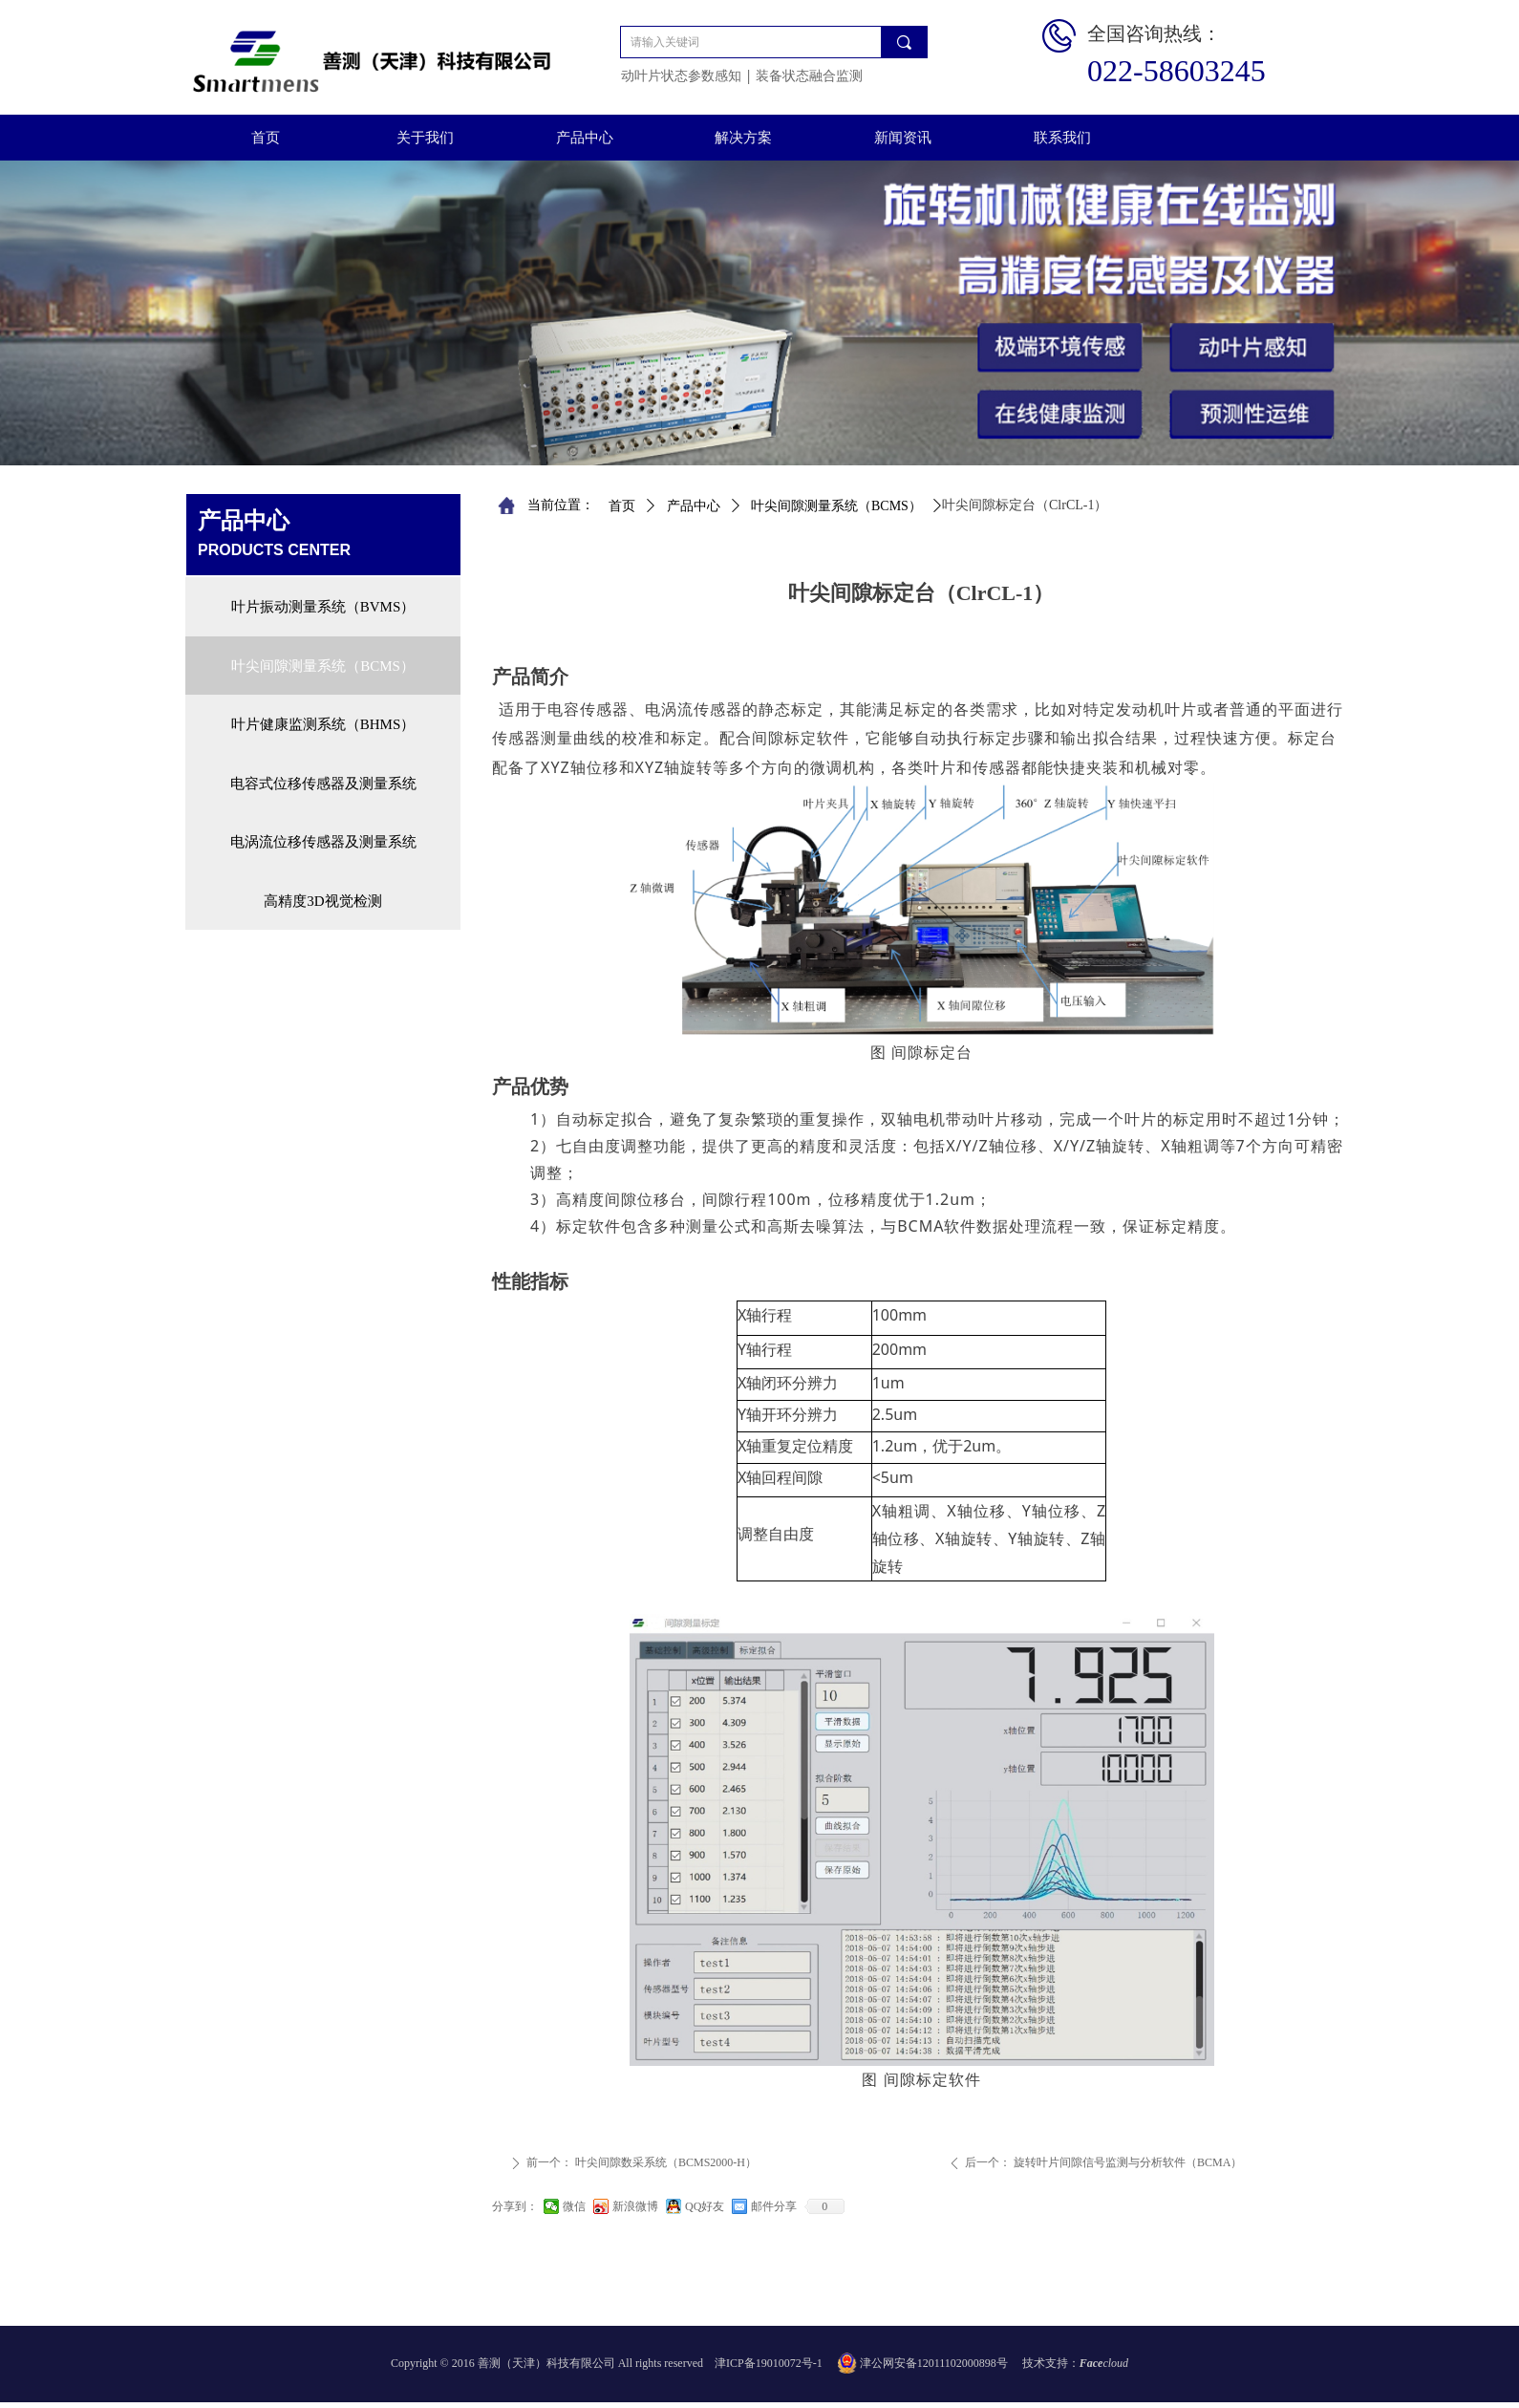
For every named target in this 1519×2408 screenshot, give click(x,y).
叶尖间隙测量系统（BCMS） (836, 506)
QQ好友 (704, 2206)
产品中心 (693, 506)
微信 (574, 2206)
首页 (622, 506)
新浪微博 (635, 2206)
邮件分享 (774, 2206)
